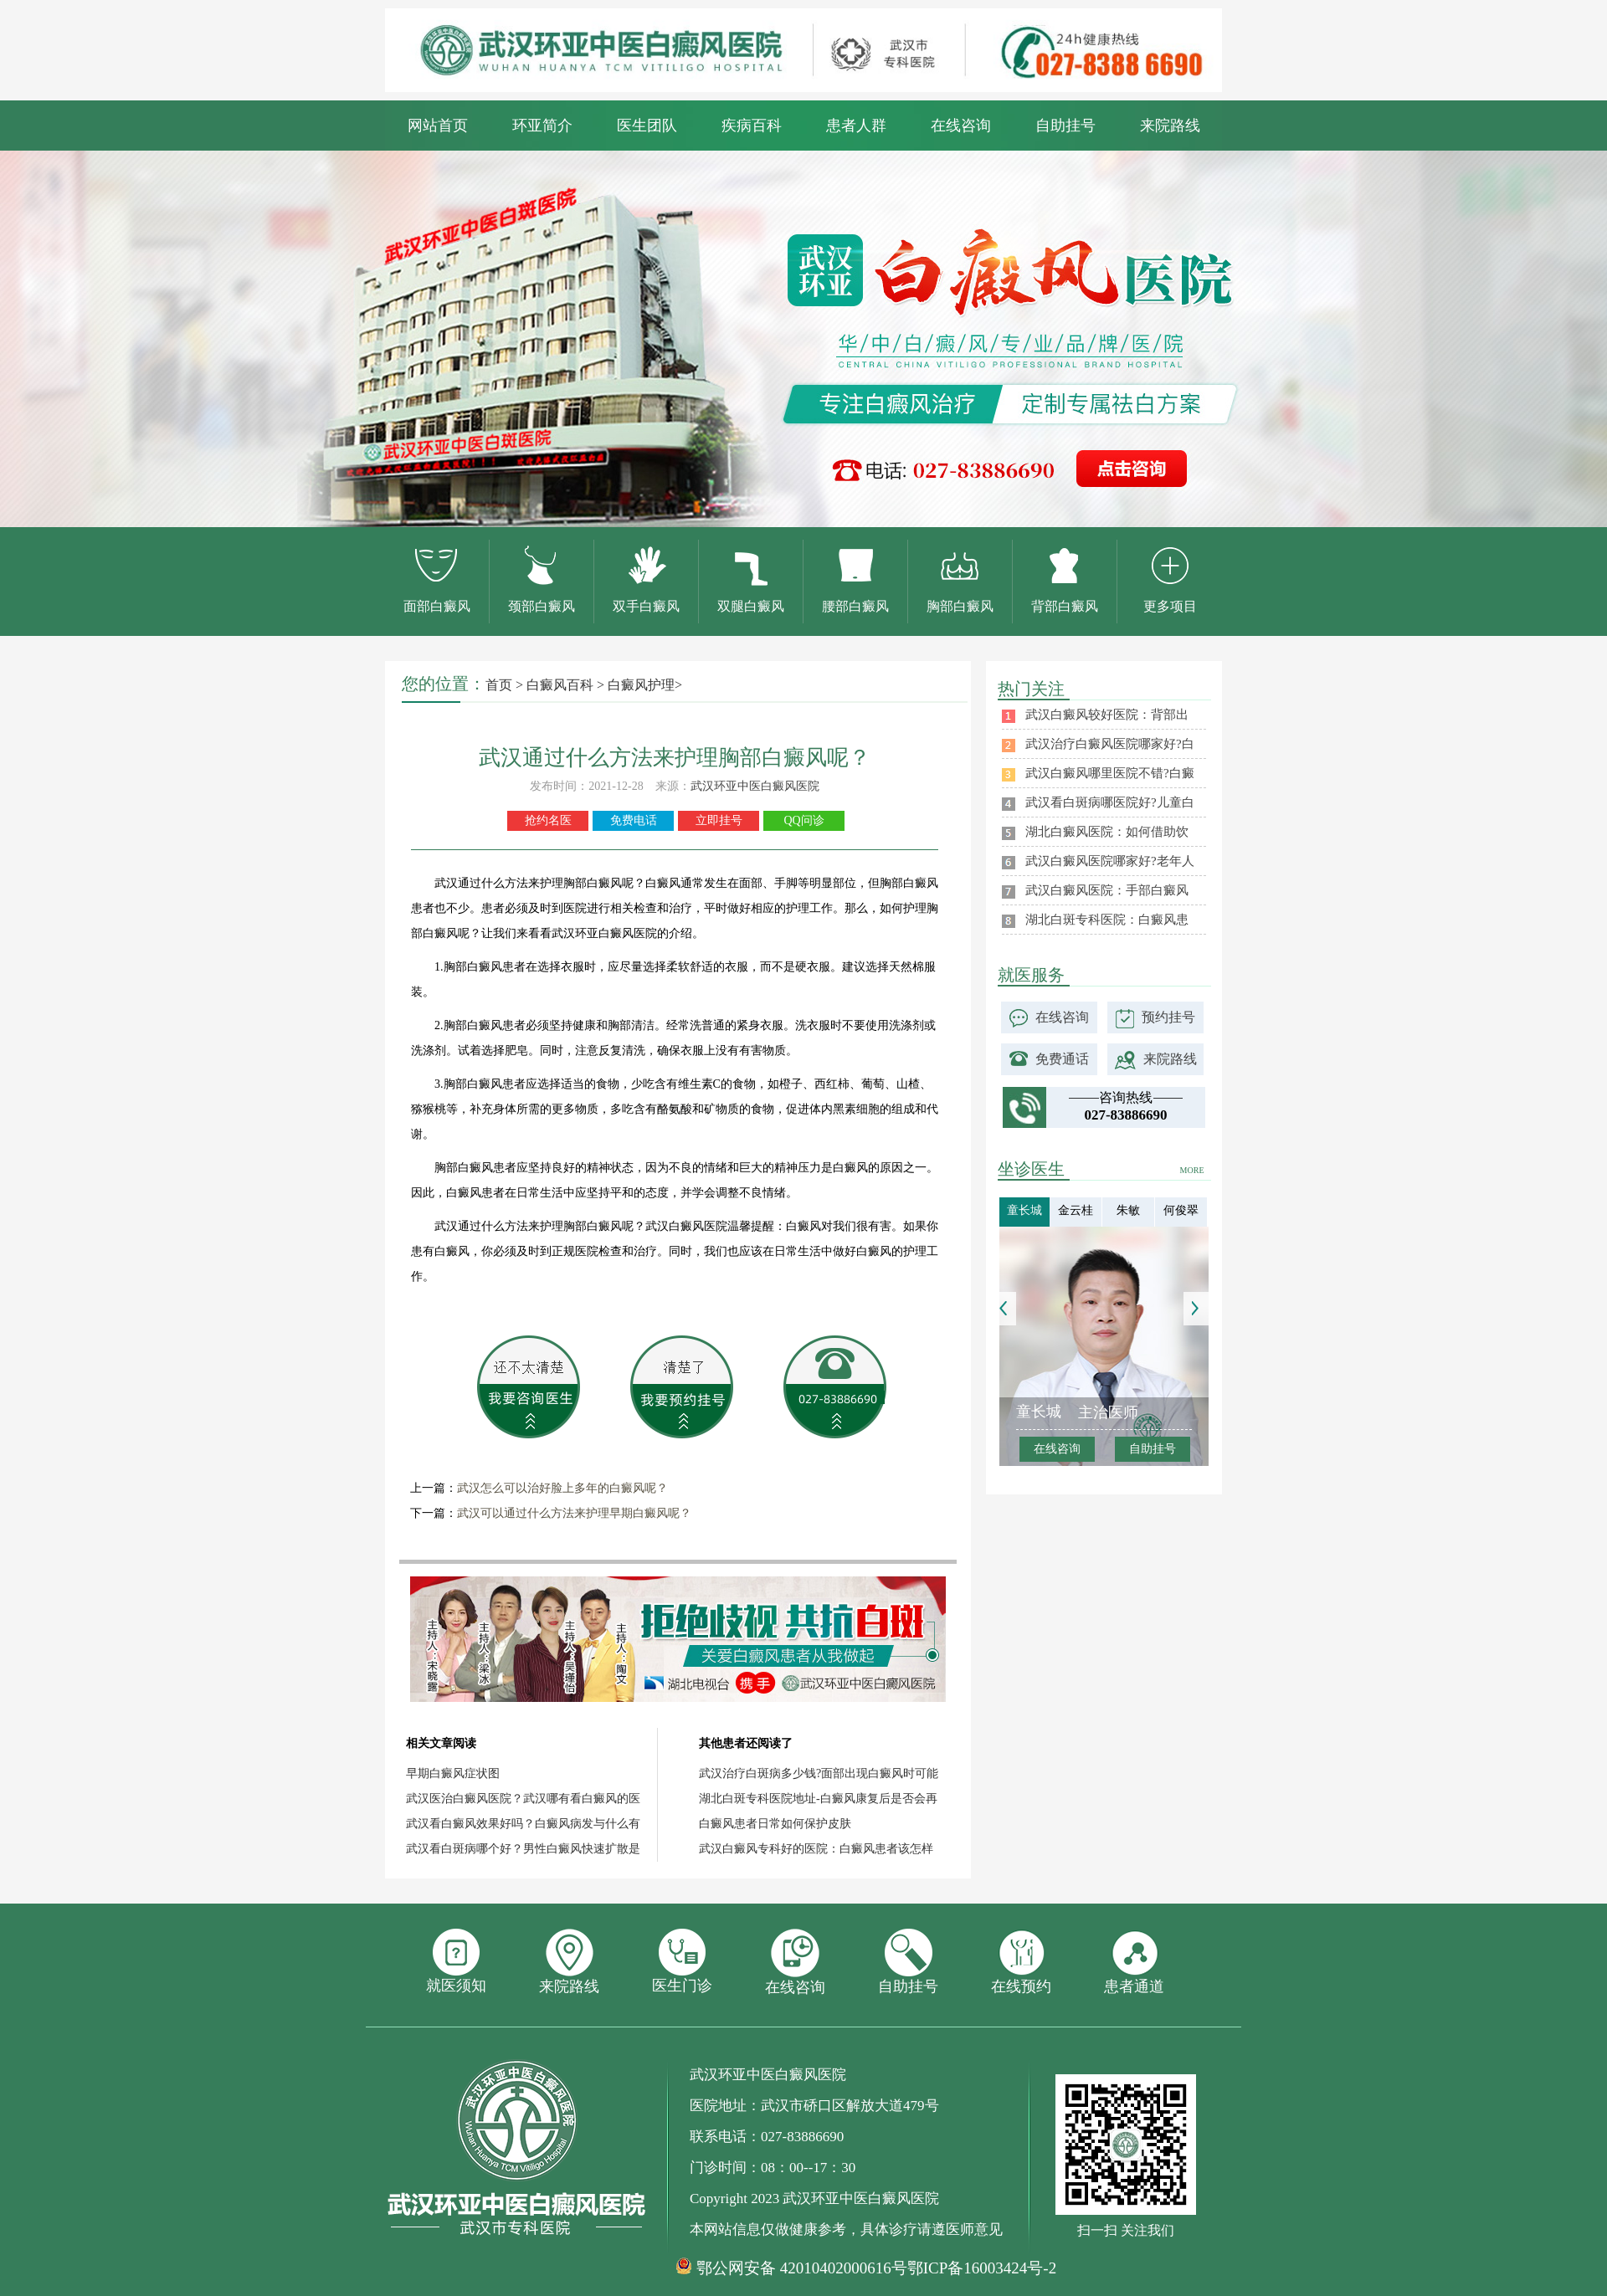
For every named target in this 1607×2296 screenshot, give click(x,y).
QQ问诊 (803, 820)
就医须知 (456, 1961)
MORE (1192, 1170)
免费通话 (1062, 1059)
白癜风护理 (641, 685)
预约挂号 (1168, 1017)
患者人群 (856, 125)
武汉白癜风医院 (686, 1226)
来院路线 (1170, 125)
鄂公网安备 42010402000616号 (801, 2268)
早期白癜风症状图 (453, 1773)
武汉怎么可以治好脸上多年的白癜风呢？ (562, 1488)
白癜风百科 (559, 685)
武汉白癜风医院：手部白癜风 (1107, 890)
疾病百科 (751, 125)
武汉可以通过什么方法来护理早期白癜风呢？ (574, 1513)
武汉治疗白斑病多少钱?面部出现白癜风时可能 (818, 1773)
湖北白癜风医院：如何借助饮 (1107, 831)
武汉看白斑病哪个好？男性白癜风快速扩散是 (523, 1848)
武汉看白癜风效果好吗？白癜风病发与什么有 (523, 1823)
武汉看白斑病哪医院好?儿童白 (1109, 802)
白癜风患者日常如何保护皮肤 (775, 1823)
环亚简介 (542, 125)
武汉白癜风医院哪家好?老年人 (1109, 861)
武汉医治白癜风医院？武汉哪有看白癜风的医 (523, 1798)
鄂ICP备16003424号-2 (981, 2268)
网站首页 (438, 125)
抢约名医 (548, 820)
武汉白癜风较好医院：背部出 (1107, 714)
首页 (498, 685)
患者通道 (1134, 1962)
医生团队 (647, 125)
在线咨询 (961, 125)
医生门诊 (682, 1961)
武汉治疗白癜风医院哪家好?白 (1109, 744)
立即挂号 (719, 820)
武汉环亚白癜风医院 (604, 933)
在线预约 (1021, 1962)
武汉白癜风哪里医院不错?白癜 (1109, 773)
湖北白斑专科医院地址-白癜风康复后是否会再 (818, 1798)
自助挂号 (1065, 125)
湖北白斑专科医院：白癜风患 (1107, 919)
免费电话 (633, 820)
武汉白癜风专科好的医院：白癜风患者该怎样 (816, 1848)
